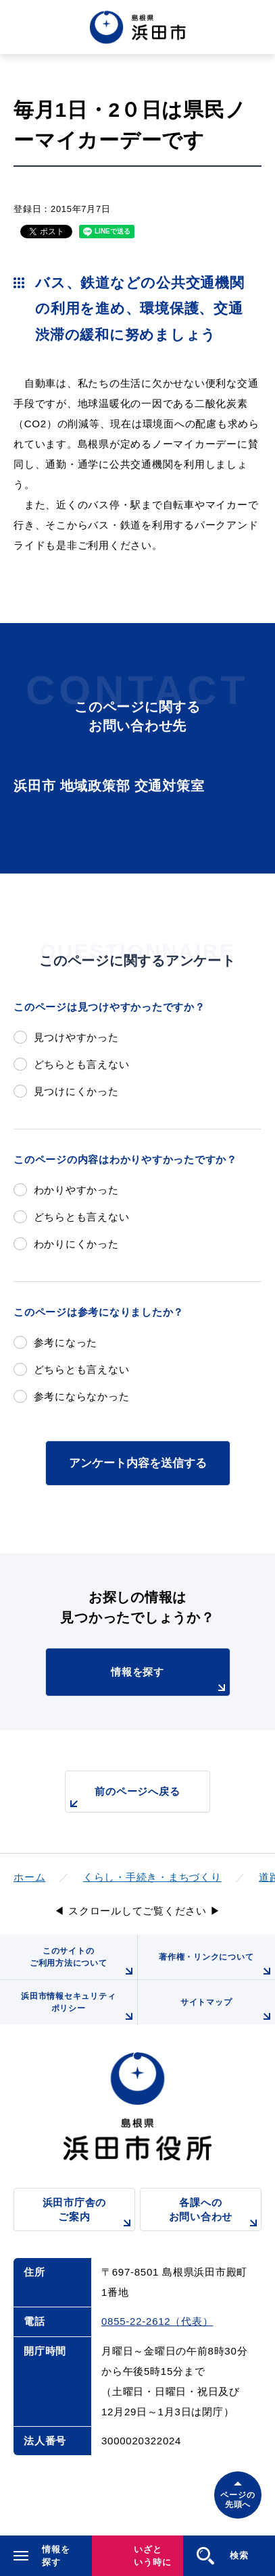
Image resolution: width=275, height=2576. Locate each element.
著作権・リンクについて (217, 1965)
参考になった (66, 1342)
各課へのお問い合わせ (215, 2214)
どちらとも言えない (82, 1064)
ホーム (29, 1877)
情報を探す (170, 1681)
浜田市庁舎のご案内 (89, 2214)
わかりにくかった (76, 1244)
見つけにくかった (76, 1091)
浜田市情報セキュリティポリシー (78, 2007)
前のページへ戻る (123, 1799)
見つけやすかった (76, 1037)
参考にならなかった (82, 1396)
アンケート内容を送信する (138, 1463)
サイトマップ (227, 2010)
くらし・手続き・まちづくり (152, 1877)
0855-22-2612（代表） (157, 2321)
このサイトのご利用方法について (83, 1962)
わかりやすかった (76, 1190)
